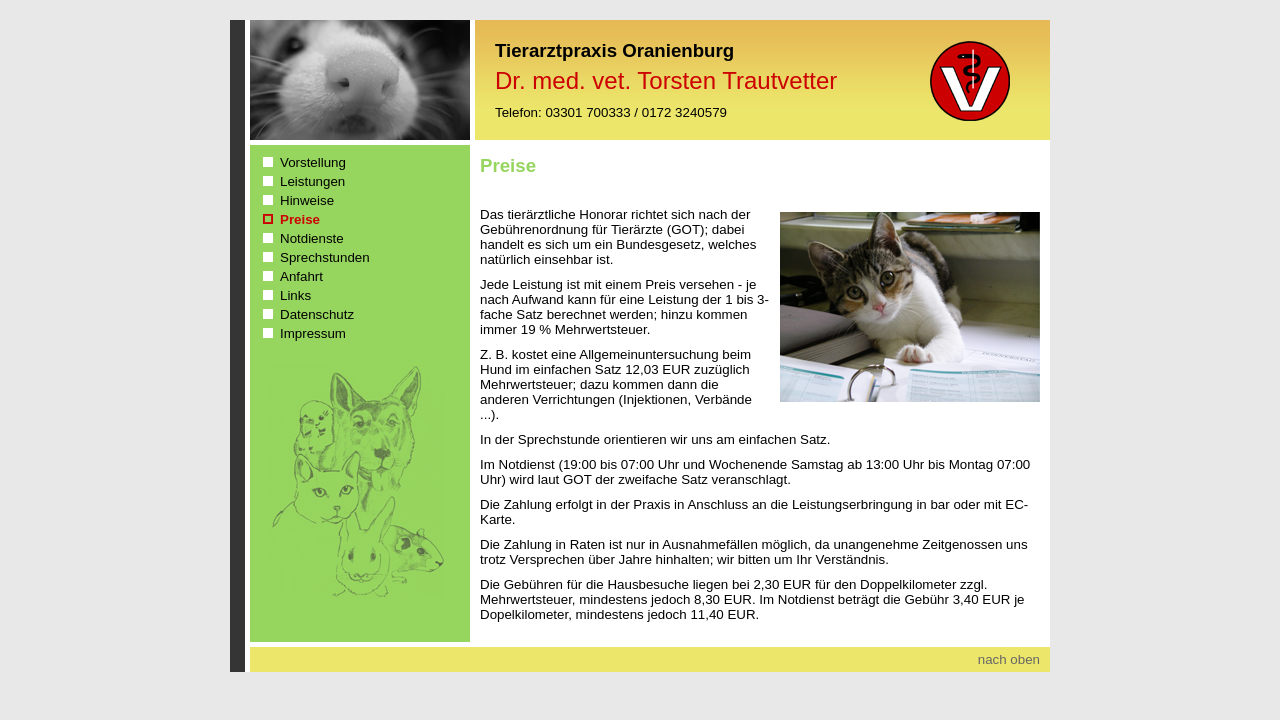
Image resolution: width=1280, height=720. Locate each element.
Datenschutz (317, 314)
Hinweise (307, 200)
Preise (300, 219)
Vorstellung (313, 162)
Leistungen (312, 181)
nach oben (1009, 659)
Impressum (313, 333)
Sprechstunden (325, 257)
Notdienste (312, 238)
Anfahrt (301, 276)
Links (295, 295)
